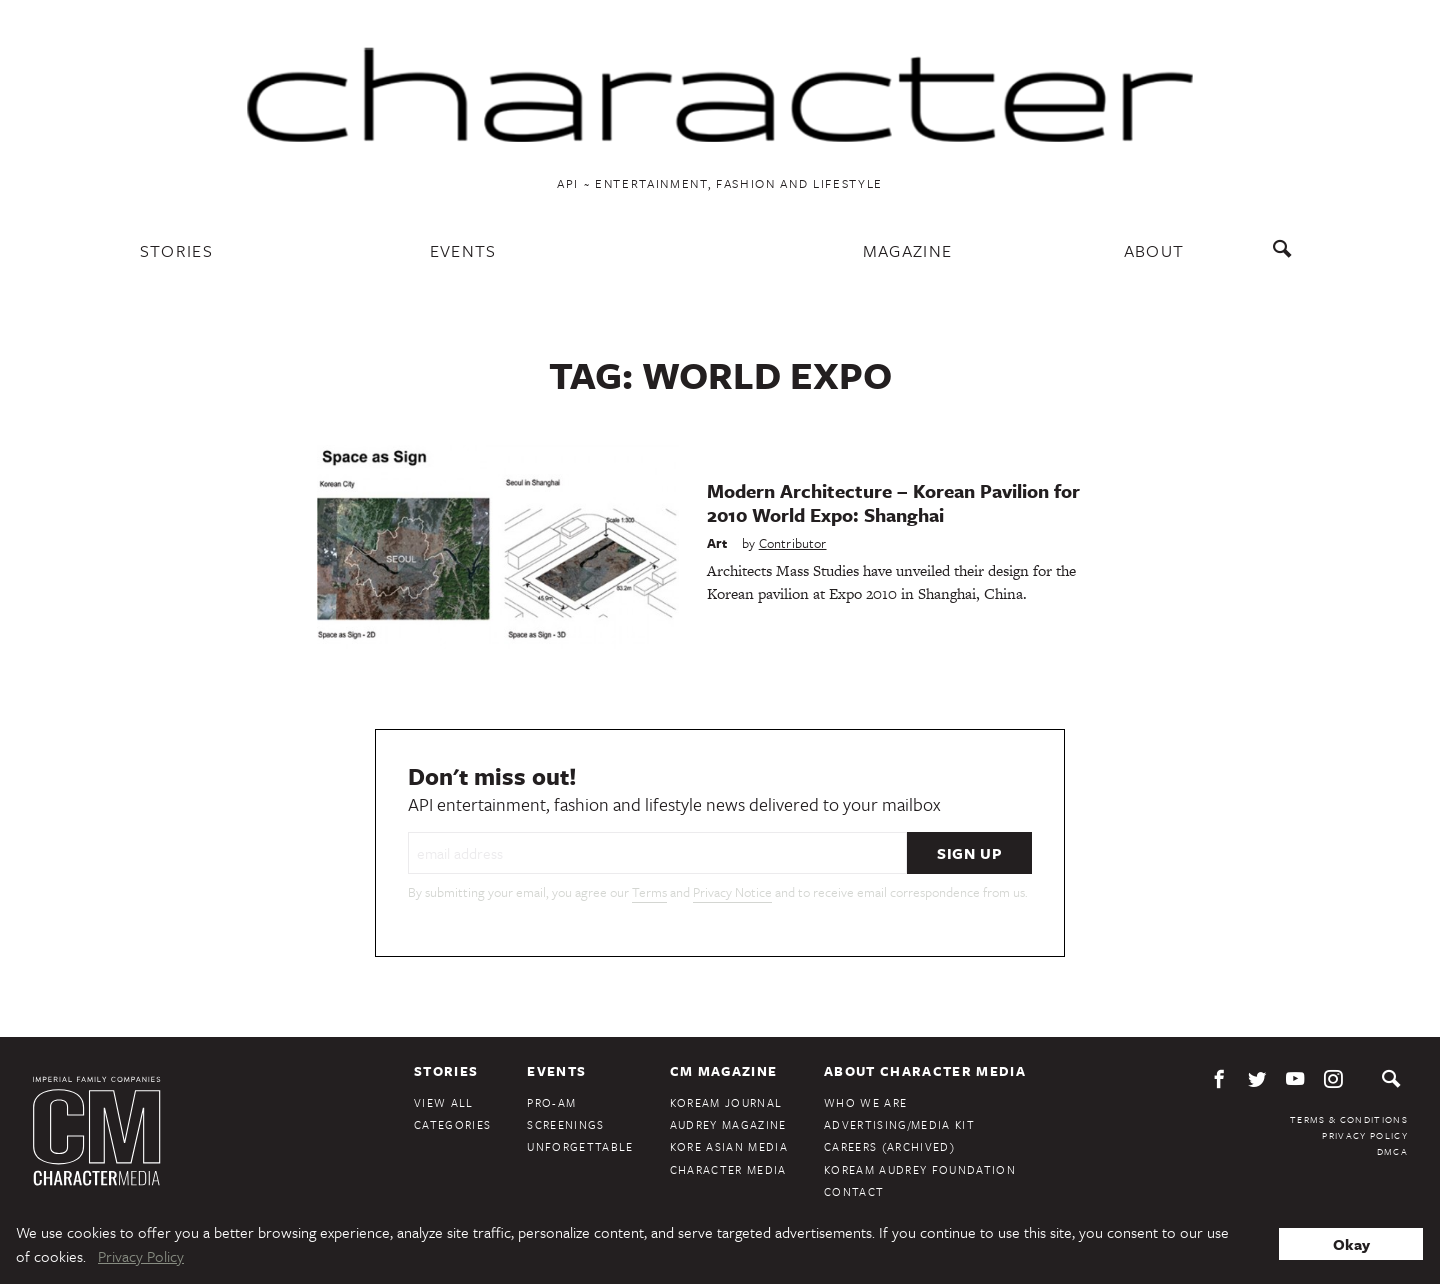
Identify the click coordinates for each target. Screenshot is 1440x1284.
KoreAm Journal (726, 1102)
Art (717, 543)
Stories (176, 250)
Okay (1351, 1244)
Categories (452, 1124)
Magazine (908, 250)
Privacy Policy (1365, 1135)
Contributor (793, 543)
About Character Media (925, 1071)
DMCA (1392, 1151)
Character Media (728, 1169)
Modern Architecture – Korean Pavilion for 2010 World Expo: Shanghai (893, 502)
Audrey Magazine (728, 1124)
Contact (854, 1191)
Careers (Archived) (889, 1146)
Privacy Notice (732, 892)
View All (444, 1102)
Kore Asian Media (729, 1146)
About (1154, 250)
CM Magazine (724, 1071)
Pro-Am (551, 1102)
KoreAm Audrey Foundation (920, 1169)
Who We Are (865, 1102)
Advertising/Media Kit (899, 1124)
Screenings (565, 1124)
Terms (649, 892)
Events (463, 250)
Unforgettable (580, 1146)
